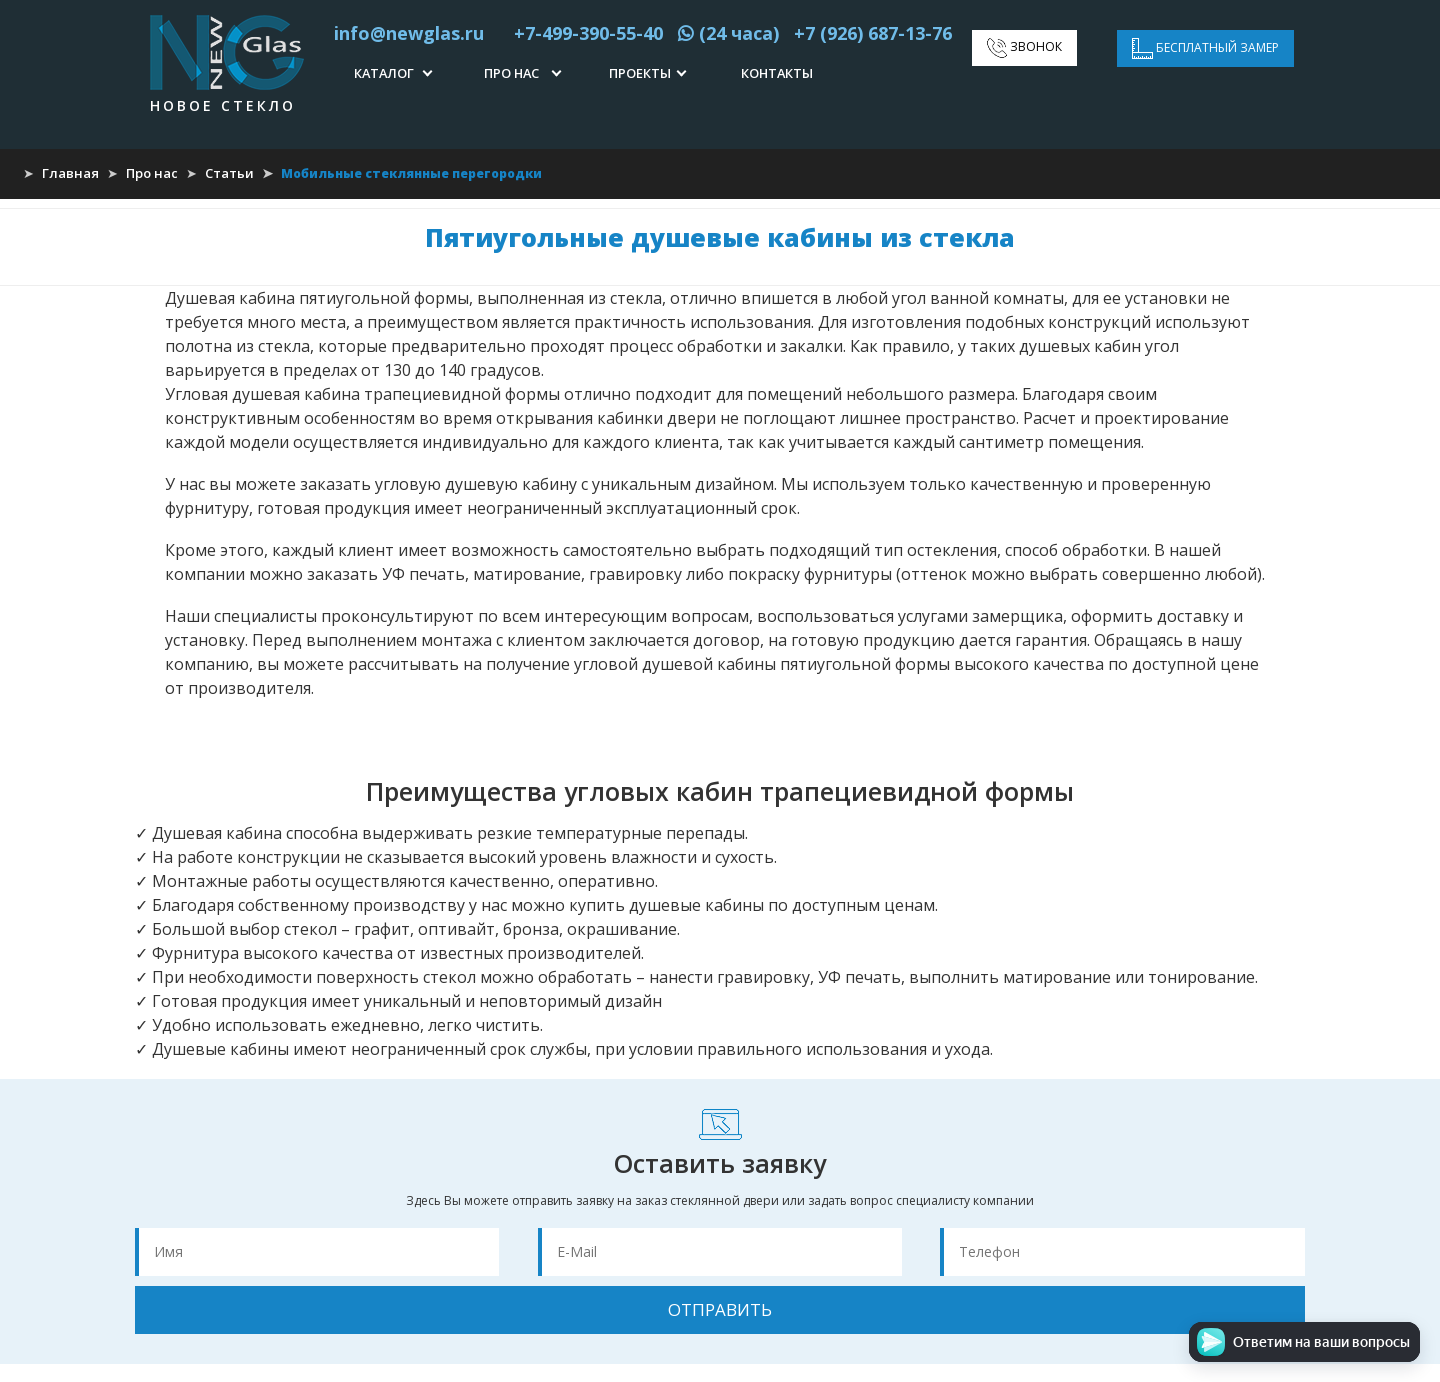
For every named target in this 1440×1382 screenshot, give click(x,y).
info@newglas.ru (409, 33)
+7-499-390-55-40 (581, 33)
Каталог (384, 73)
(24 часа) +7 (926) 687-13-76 (815, 33)
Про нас (511, 73)
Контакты (777, 73)
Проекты (640, 73)
